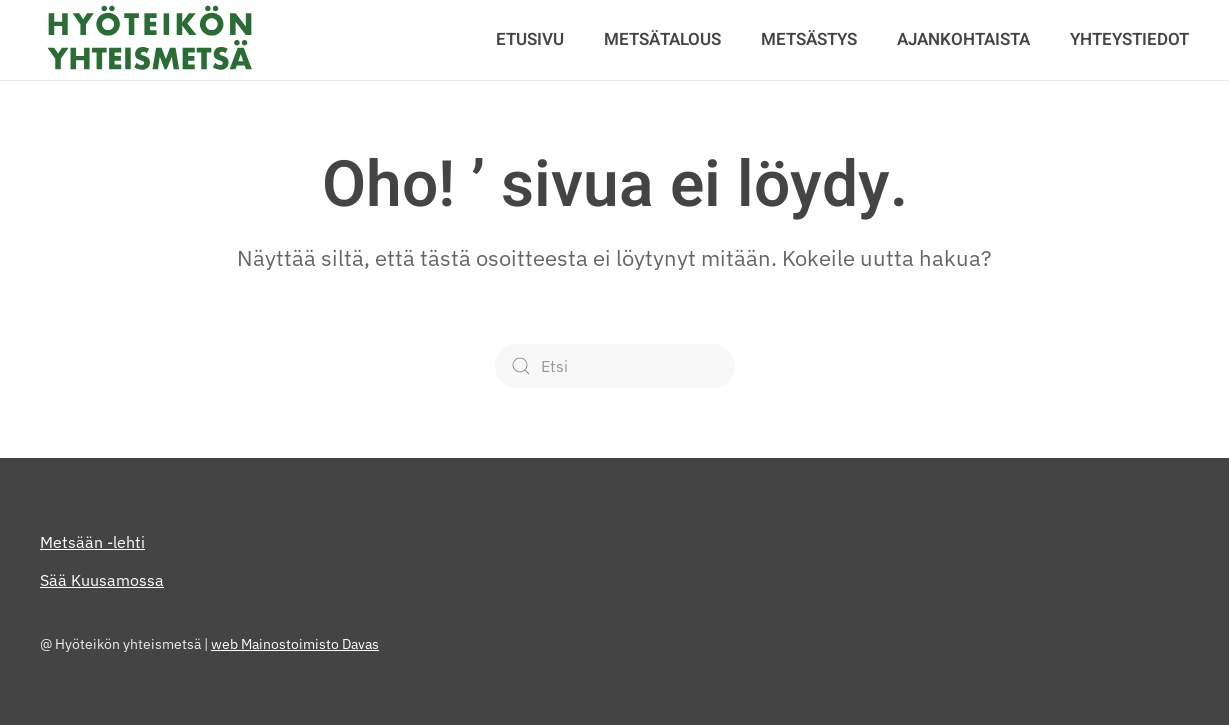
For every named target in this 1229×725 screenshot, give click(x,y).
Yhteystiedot (1129, 39)
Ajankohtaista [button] (963, 39)
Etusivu (530, 39)
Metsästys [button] (809, 39)
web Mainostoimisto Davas (295, 644)
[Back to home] (150, 40)
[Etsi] (615, 366)
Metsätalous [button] (662, 39)
